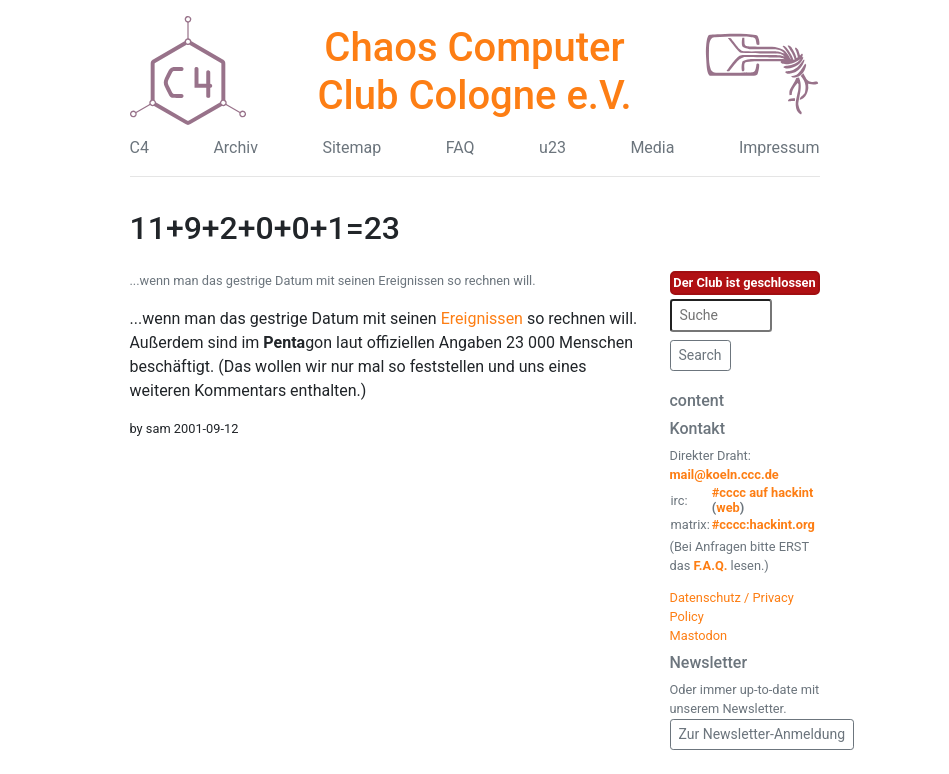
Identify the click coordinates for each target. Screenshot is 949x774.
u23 (552, 147)
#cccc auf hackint (763, 492)
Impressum (779, 147)
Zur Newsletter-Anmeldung (762, 734)
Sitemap (351, 147)
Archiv (235, 147)
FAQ (460, 147)
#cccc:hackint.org (763, 524)
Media (652, 147)
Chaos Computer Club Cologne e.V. (474, 71)
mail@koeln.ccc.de (724, 474)
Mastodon (699, 635)
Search (700, 355)
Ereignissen (482, 318)
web (728, 507)
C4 (139, 147)
